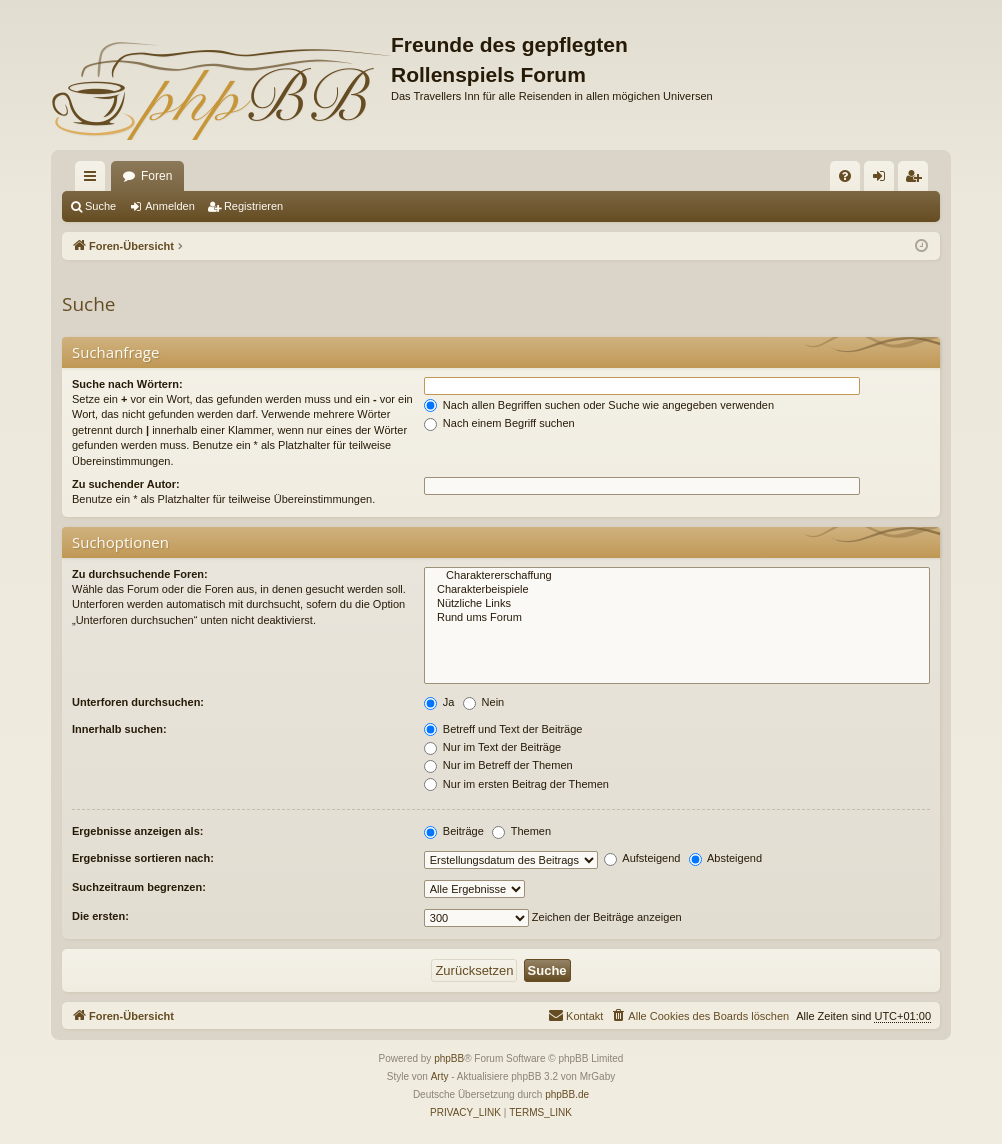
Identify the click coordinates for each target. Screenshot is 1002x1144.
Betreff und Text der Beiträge (503, 729)
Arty (440, 1076)
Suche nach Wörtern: (127, 384)
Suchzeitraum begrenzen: (139, 887)
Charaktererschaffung (677, 576)
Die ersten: (100, 916)
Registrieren (253, 206)
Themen (521, 831)
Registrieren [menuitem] (917, 180)
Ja (439, 702)
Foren (156, 176)
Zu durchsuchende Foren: (140, 574)
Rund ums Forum (677, 618)
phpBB (449, 1058)
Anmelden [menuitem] (883, 180)
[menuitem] (845, 176)
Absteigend (726, 858)
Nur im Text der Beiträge (492, 747)
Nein (484, 702)
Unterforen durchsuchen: (138, 702)
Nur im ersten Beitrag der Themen (516, 784)
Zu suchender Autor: (126, 484)
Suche (100, 206)
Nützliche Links (677, 604)
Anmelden (170, 206)
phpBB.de (567, 1094)
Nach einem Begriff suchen (499, 423)
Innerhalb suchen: (119, 729)
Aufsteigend (642, 858)
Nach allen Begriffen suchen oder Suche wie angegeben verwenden (599, 405)
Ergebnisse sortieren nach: (143, 858)
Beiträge (454, 831)
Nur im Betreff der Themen (498, 765)
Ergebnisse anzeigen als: (137, 831)
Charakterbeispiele (677, 590)
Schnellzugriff (94, 180)
